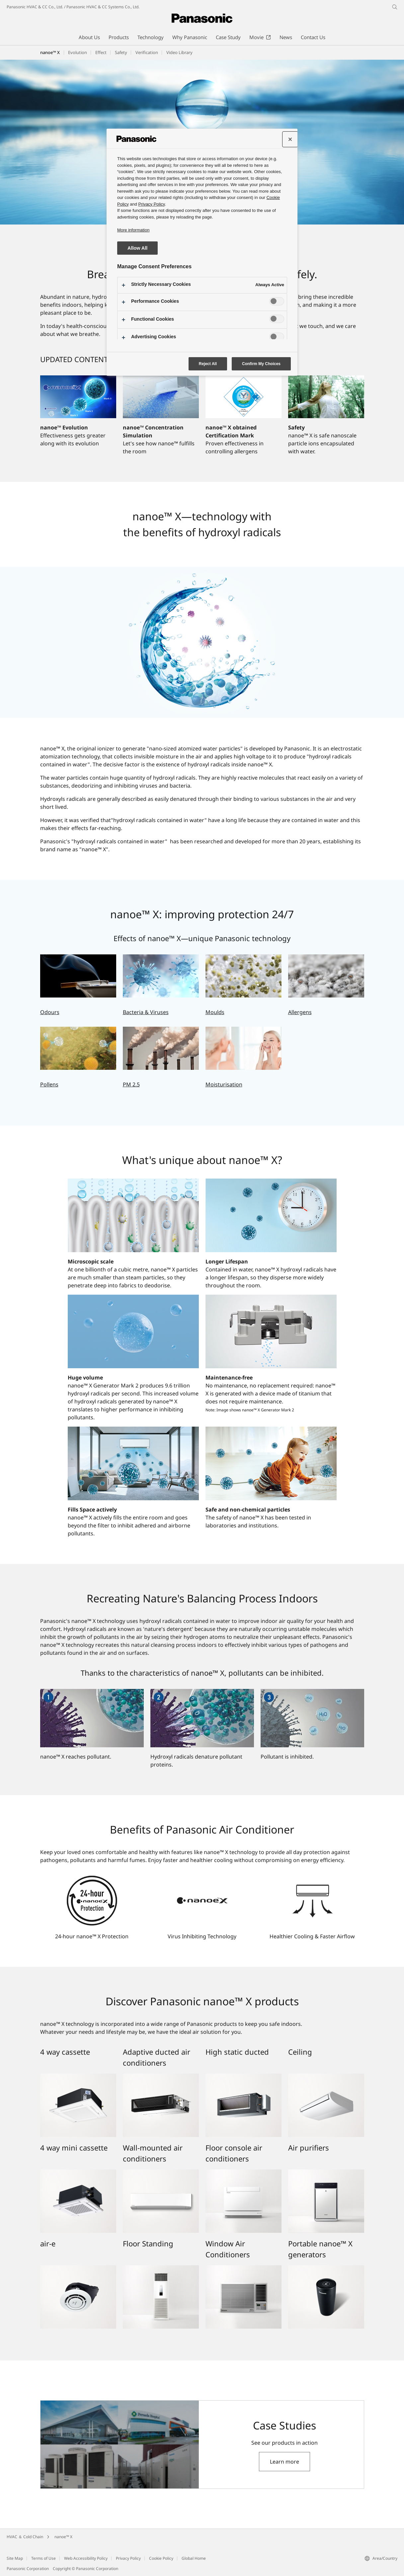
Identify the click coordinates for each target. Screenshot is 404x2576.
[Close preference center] (290, 139)
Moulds (214, 1012)
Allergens (300, 1012)
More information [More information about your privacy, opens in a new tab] (133, 229)
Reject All (208, 363)
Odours (49, 1012)
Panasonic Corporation (28, 2568)
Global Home (194, 2558)
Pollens (49, 1084)
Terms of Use (43, 2558)
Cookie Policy (161, 2558)
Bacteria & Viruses (146, 1012)
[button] (101, 52)
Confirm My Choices (261, 363)
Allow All (137, 248)
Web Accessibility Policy (86, 2558)
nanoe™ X (50, 52)
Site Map (15, 2558)
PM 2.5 (131, 1084)
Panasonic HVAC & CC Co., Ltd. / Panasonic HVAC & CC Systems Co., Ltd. (73, 7)
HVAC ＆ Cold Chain (25, 2537)
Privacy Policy (128, 2558)
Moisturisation (223, 1084)
